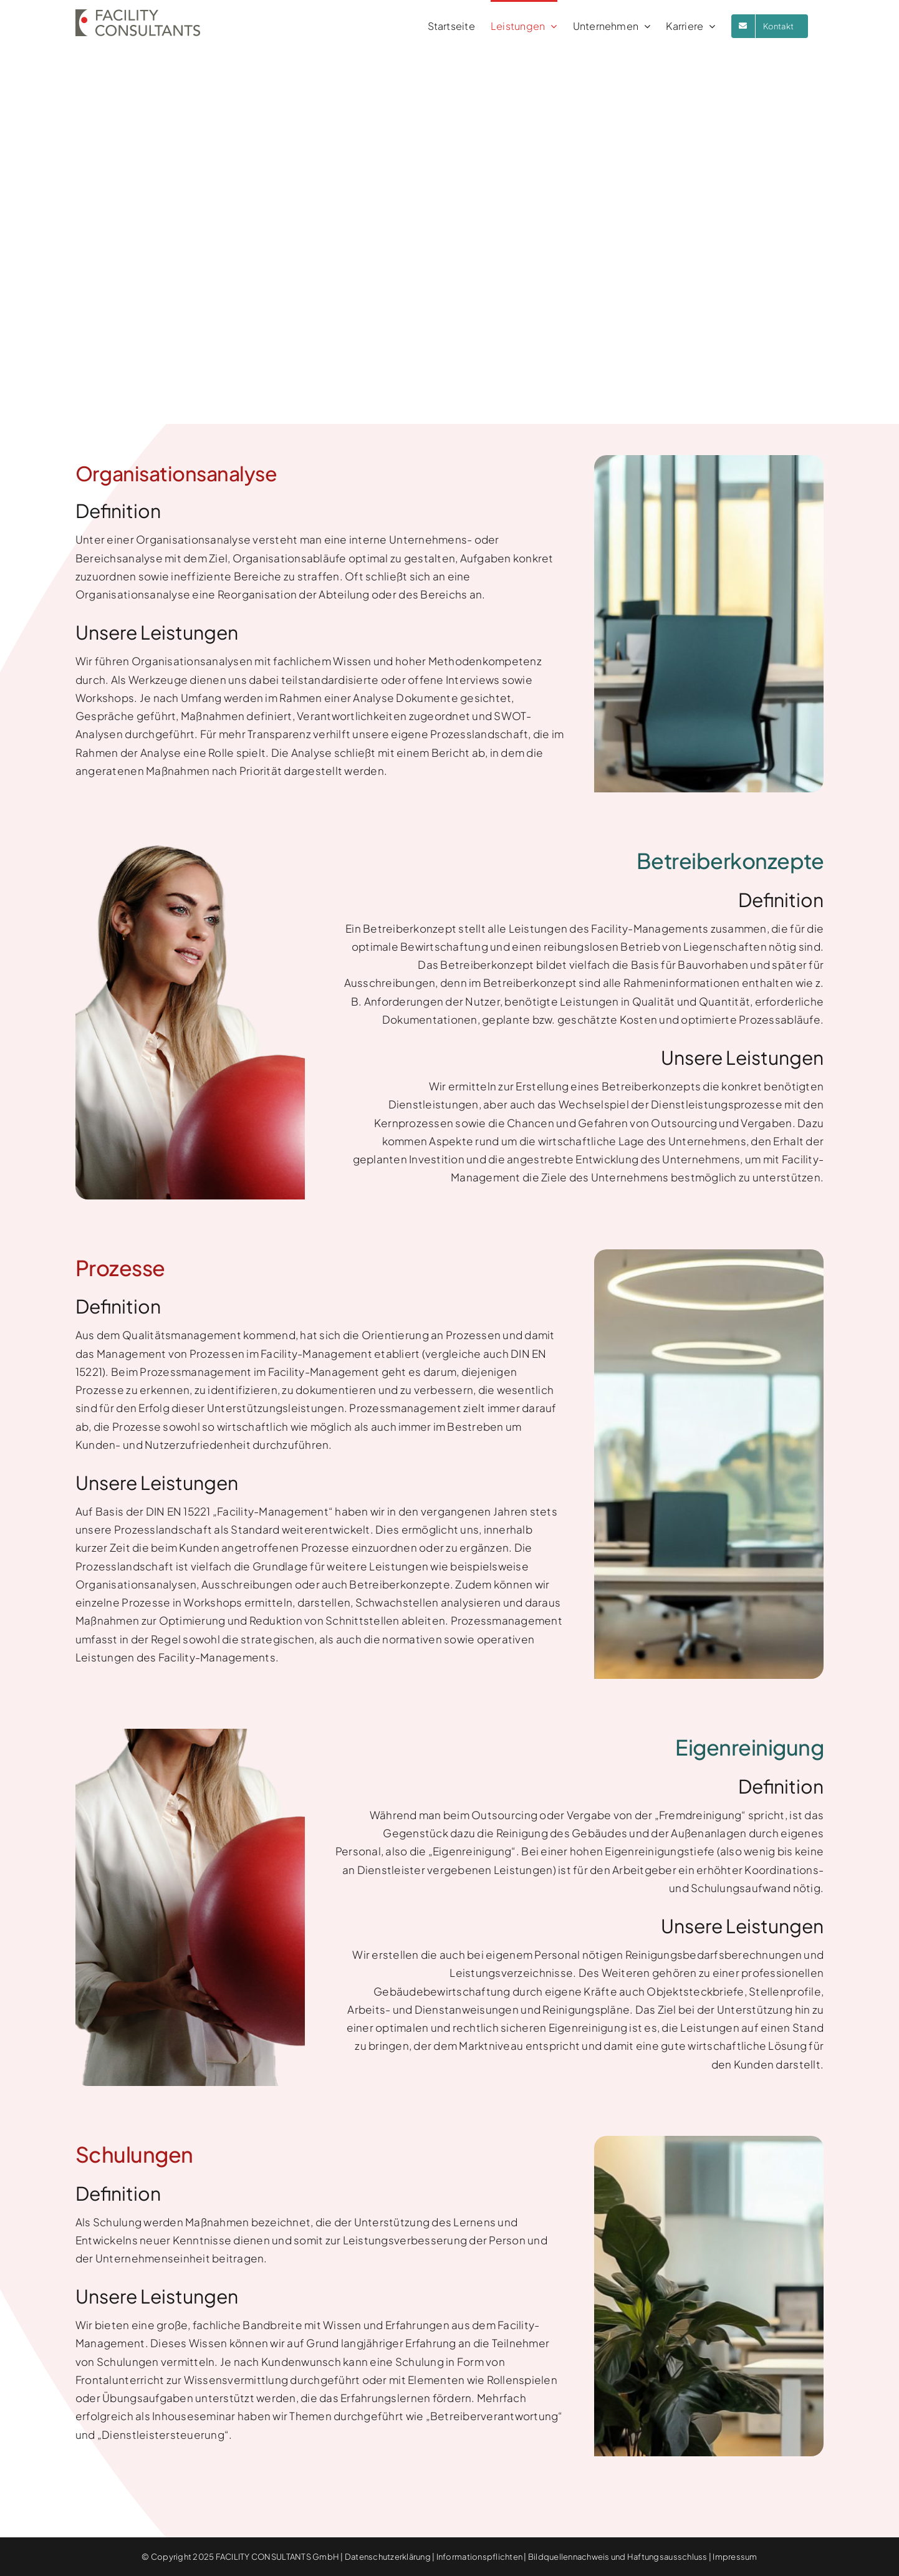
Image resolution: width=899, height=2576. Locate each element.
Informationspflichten (479, 2557)
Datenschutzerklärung (388, 2557)
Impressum (735, 2557)
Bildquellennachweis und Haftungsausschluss (618, 2557)
